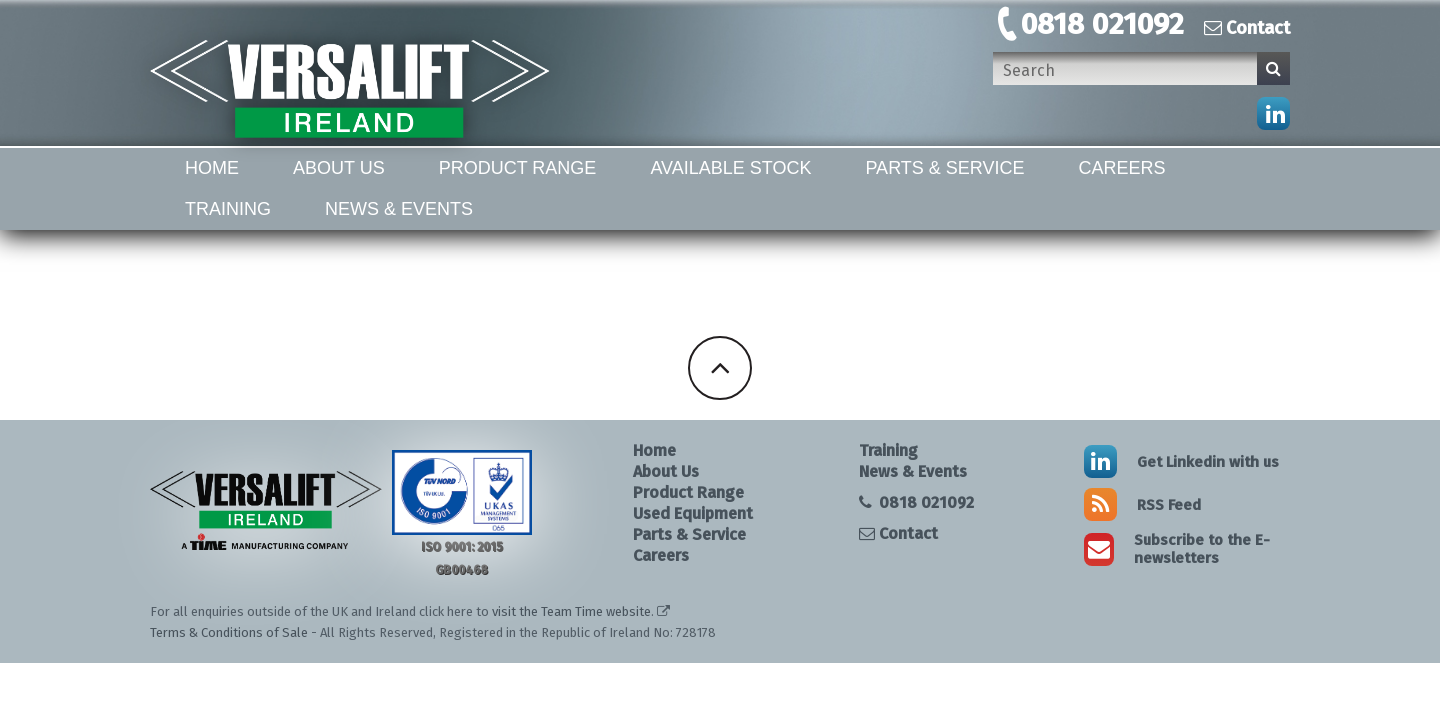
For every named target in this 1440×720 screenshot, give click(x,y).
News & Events (399, 209)
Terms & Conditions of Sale (229, 632)
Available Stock (730, 168)
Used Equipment (693, 513)
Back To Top (720, 368)
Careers (1122, 168)
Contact (1247, 28)
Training (228, 209)
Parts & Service (944, 168)
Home (212, 168)
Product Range (518, 168)
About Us (339, 168)
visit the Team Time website (571, 611)
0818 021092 (1102, 24)
